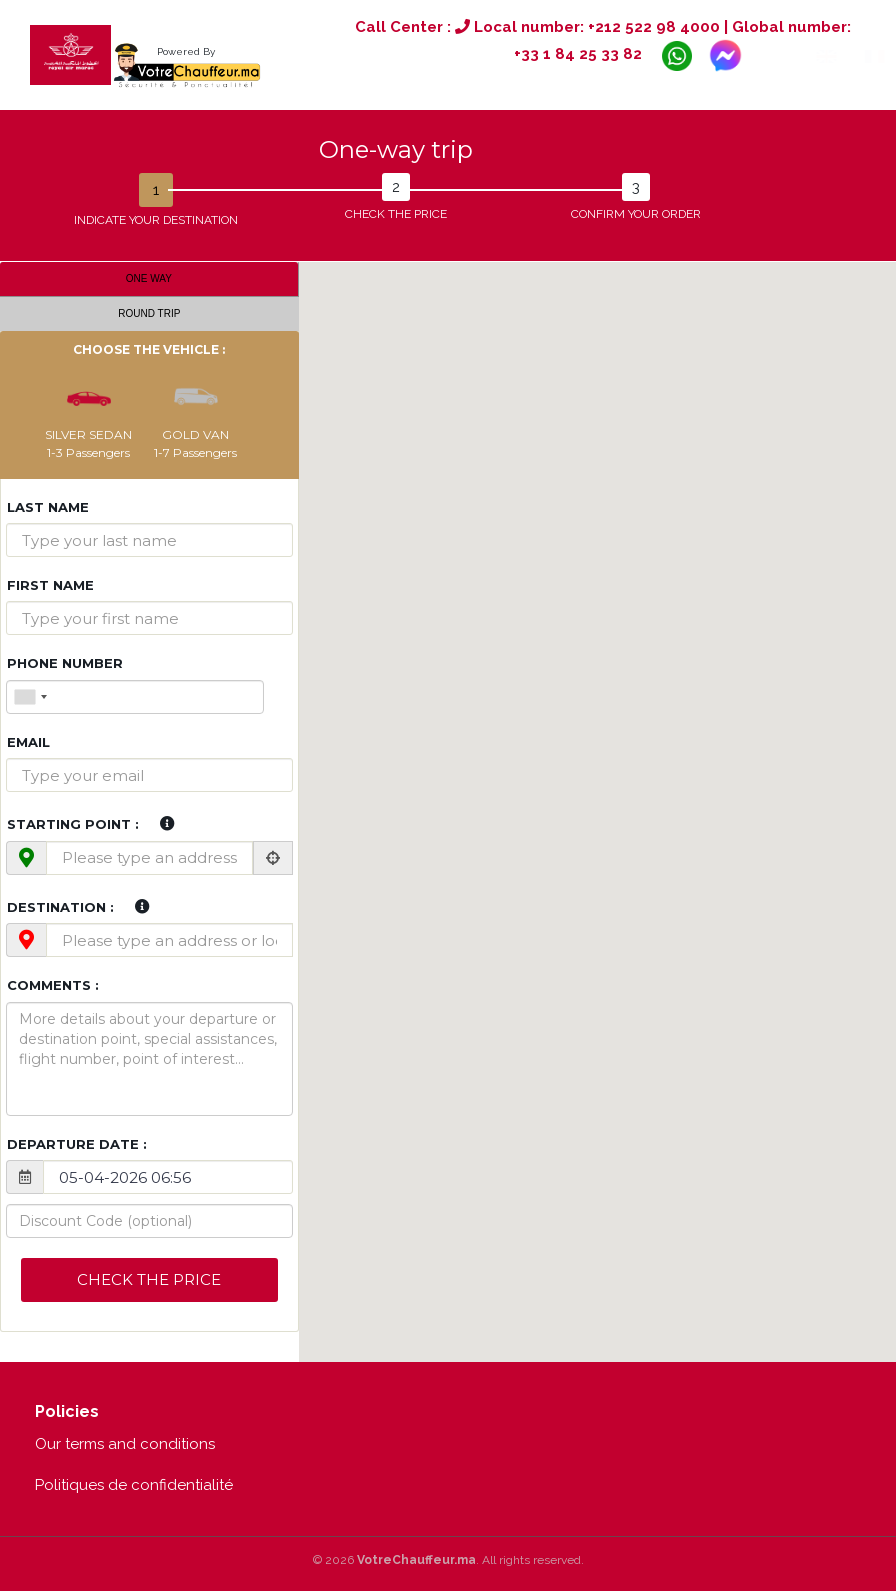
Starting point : (73, 824)
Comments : (53, 985)
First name (50, 585)
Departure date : (77, 1144)
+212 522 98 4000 (654, 27)
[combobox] (30, 697)
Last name (48, 507)
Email (28, 742)
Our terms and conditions (125, 1444)
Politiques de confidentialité (134, 1485)
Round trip (149, 313)
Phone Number (65, 663)
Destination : (60, 907)
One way (149, 278)
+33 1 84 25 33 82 (578, 55)
